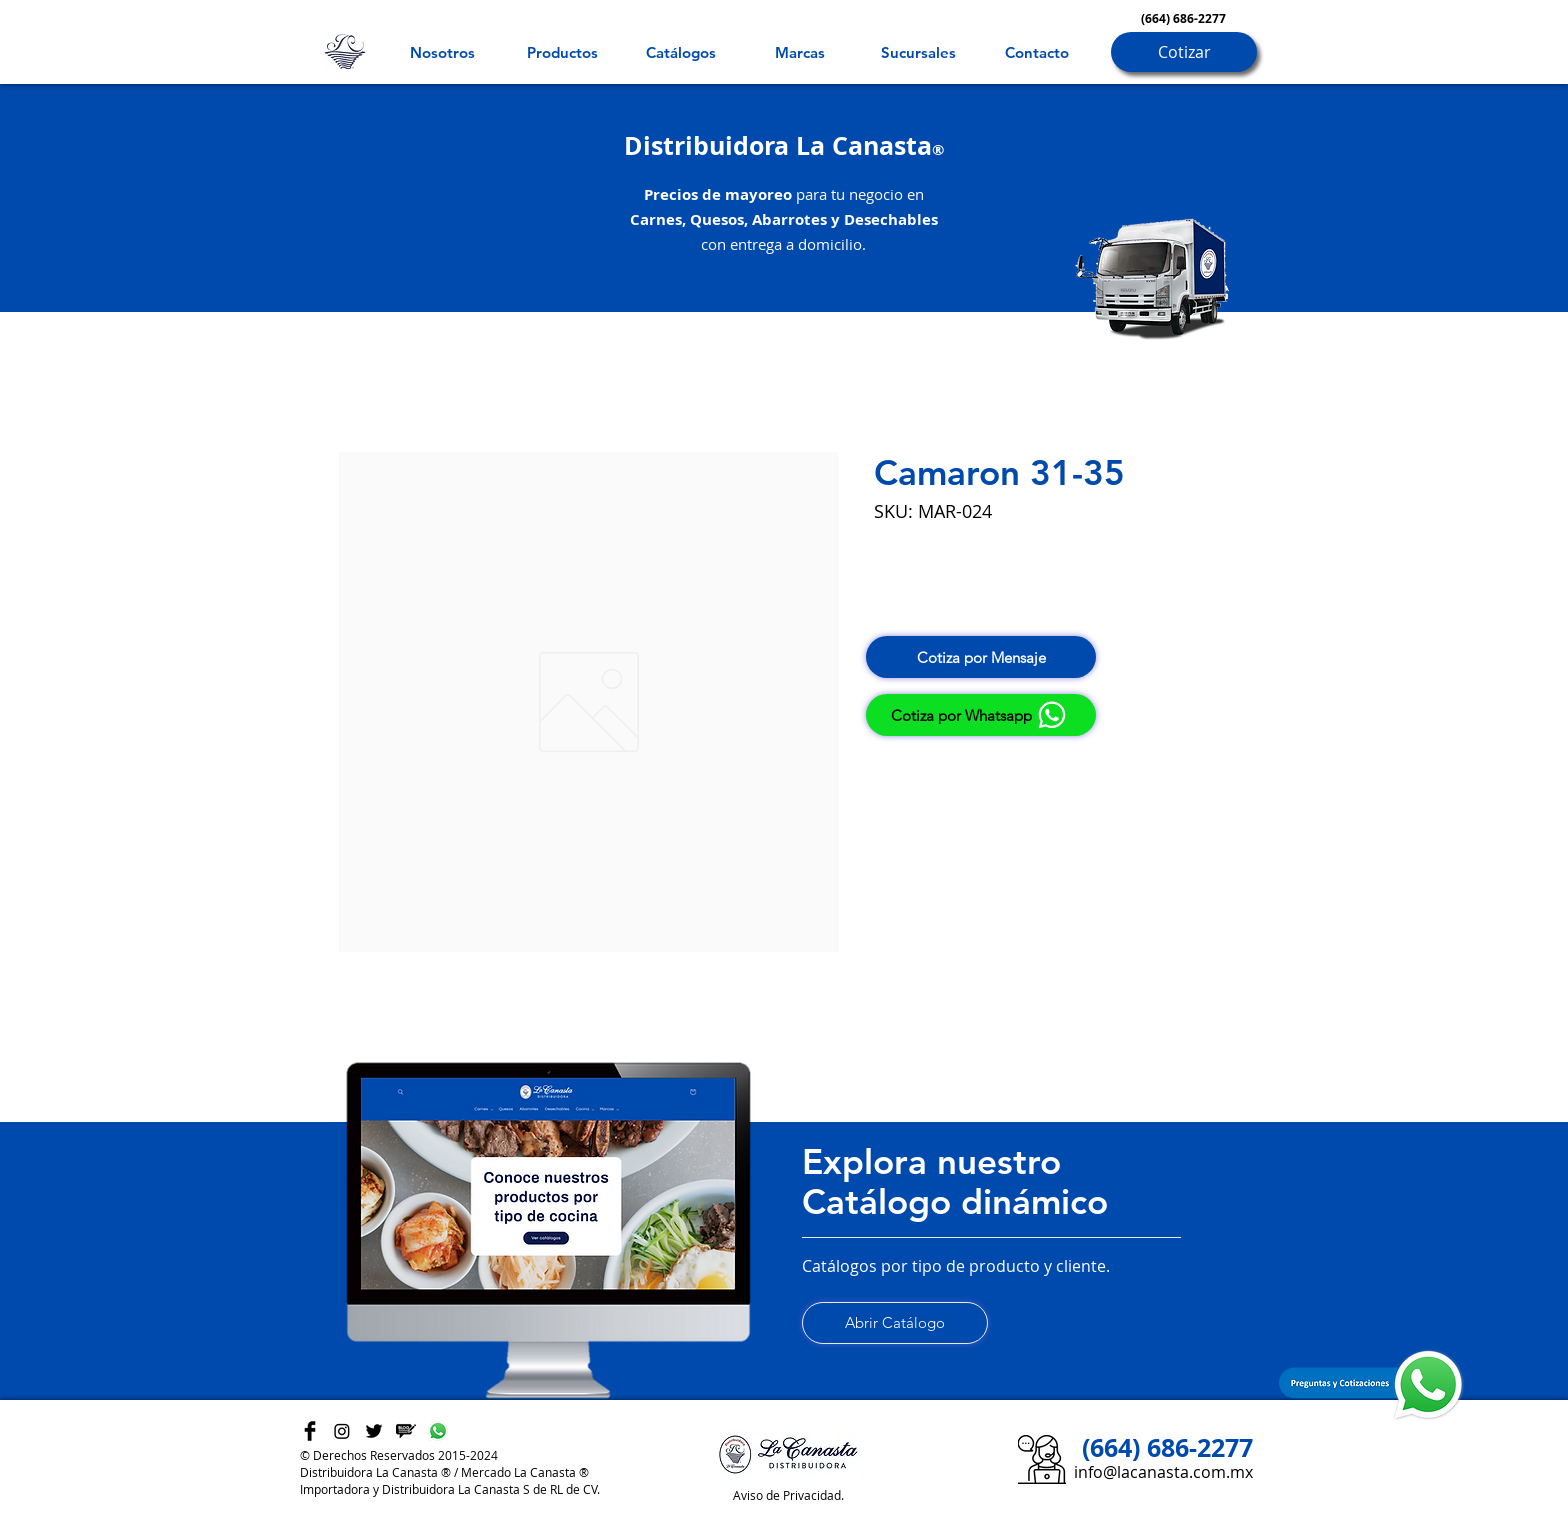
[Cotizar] (1184, 52)
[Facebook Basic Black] (310, 1431)
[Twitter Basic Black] (374, 1431)
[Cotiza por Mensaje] (981, 657)
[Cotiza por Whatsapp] (981, 715)
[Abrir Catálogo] (895, 1323)
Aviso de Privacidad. (788, 1495)
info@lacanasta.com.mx (1163, 1472)
